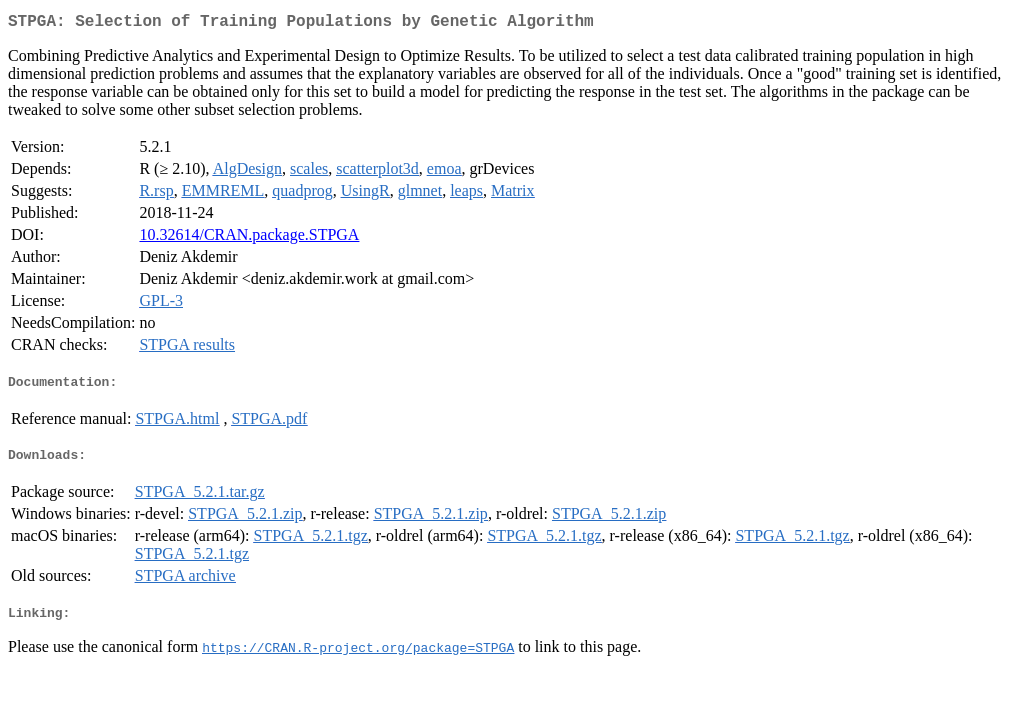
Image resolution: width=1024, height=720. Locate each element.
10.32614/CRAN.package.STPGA (249, 238)
